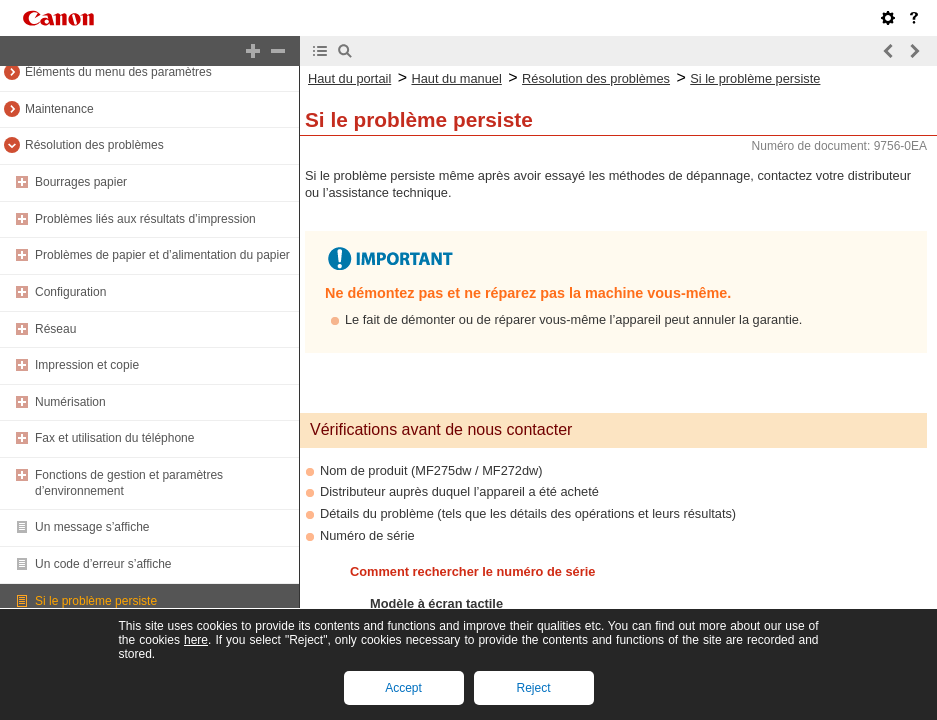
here (196, 640)
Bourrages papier (81, 182)
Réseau (55, 329)
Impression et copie (87, 365)
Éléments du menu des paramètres (118, 72)
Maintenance (59, 109)
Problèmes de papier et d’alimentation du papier (162, 255)
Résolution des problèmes (94, 145)
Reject (533, 688)
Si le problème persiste (96, 601)
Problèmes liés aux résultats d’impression (145, 219)
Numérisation (70, 402)
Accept (403, 688)
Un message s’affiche (92, 527)
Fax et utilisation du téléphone (114, 438)
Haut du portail (349, 78)
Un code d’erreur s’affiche (103, 564)
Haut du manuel (456, 78)
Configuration (70, 292)
